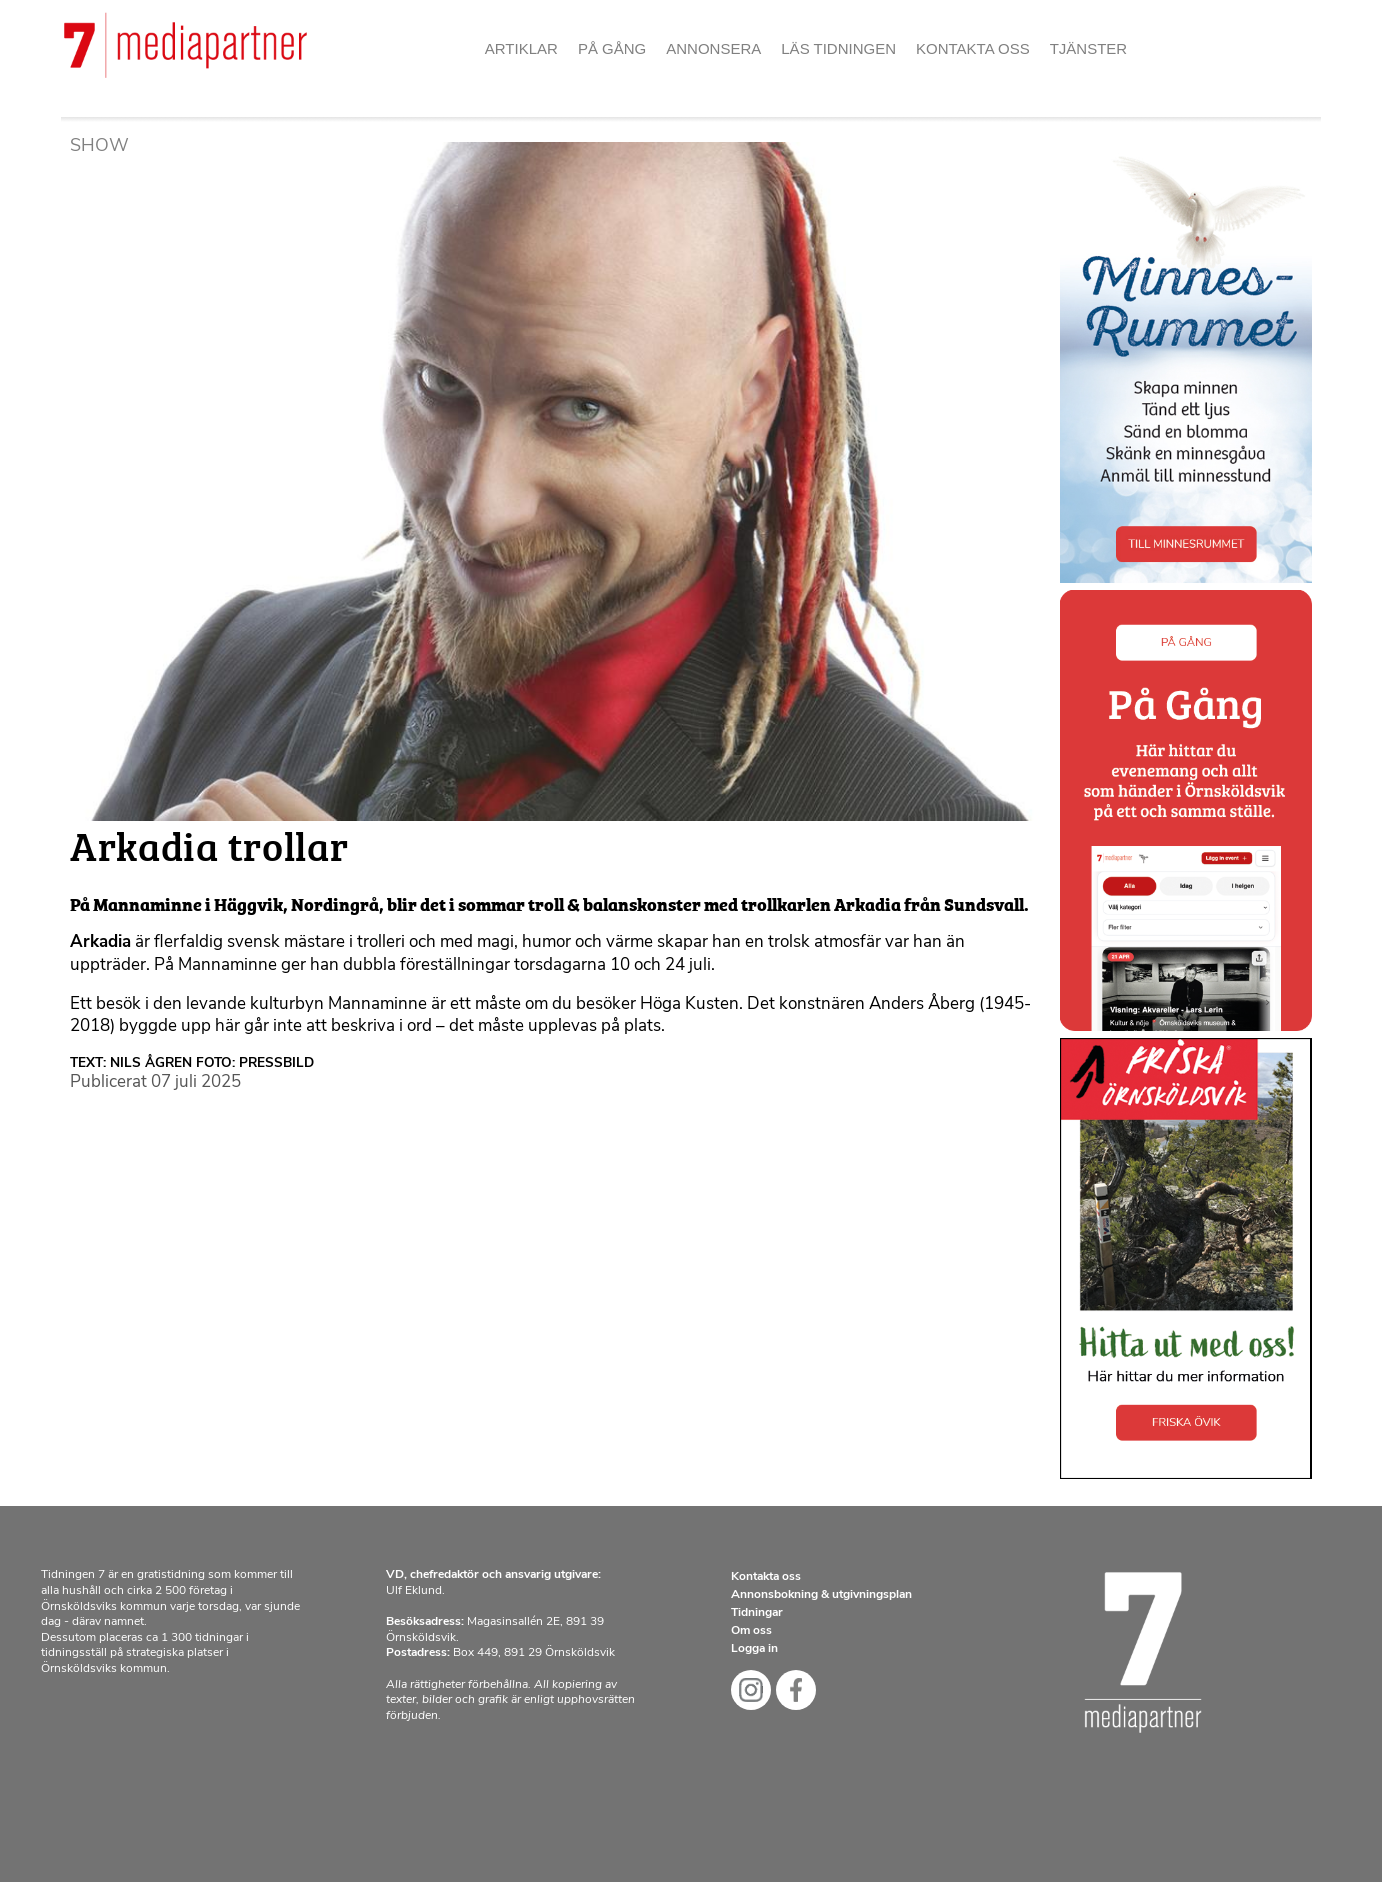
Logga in (754, 1649)
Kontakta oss (973, 48)
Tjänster (1089, 48)
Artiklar (521, 48)
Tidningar (757, 1613)
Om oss (751, 1631)
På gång (612, 48)
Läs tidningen (838, 48)
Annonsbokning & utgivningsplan (821, 1595)
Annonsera (713, 48)
